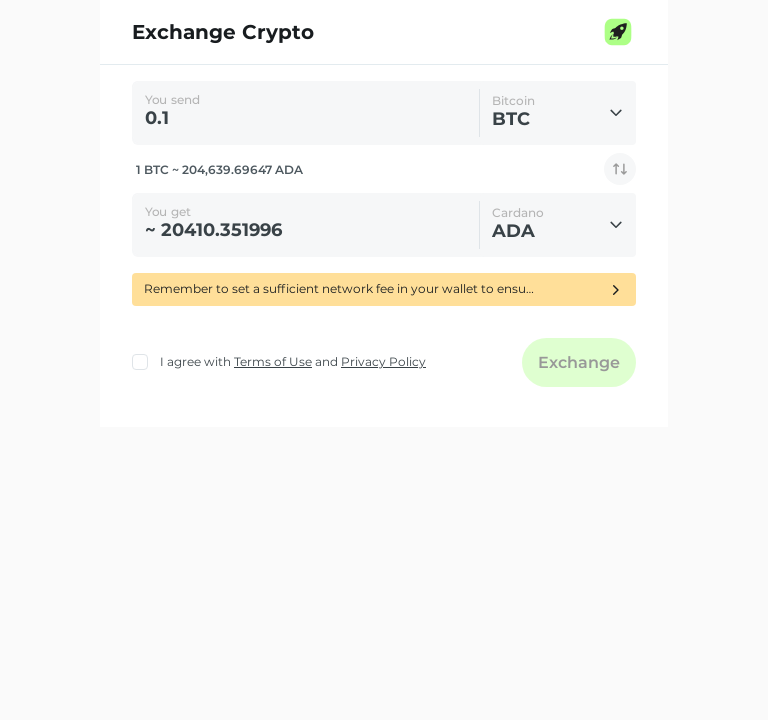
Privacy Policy (383, 361)
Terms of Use (273, 361)
